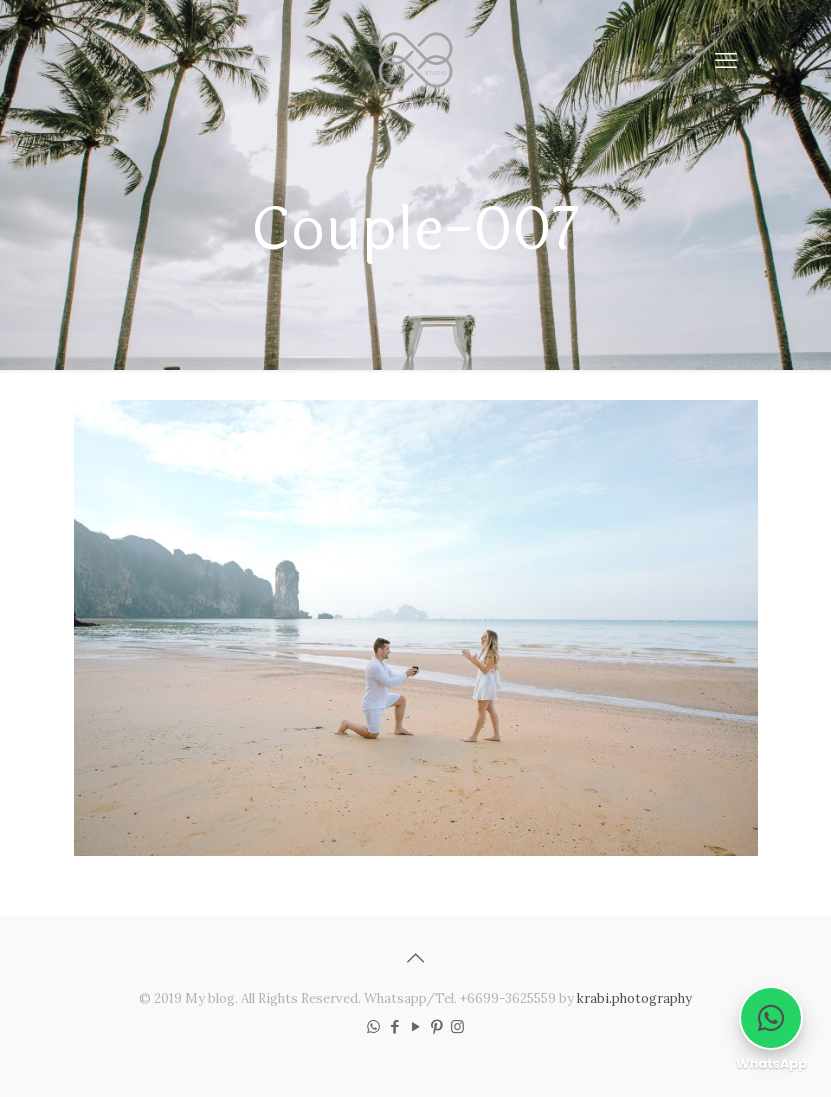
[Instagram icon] (457, 1026)
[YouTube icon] (415, 1026)
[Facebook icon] (394, 1026)
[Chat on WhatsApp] (771, 1018)
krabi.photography (634, 998)
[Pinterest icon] (436, 1026)
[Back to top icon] (416, 958)
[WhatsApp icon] (373, 1026)
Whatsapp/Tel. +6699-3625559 (460, 998)
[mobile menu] (726, 60)
